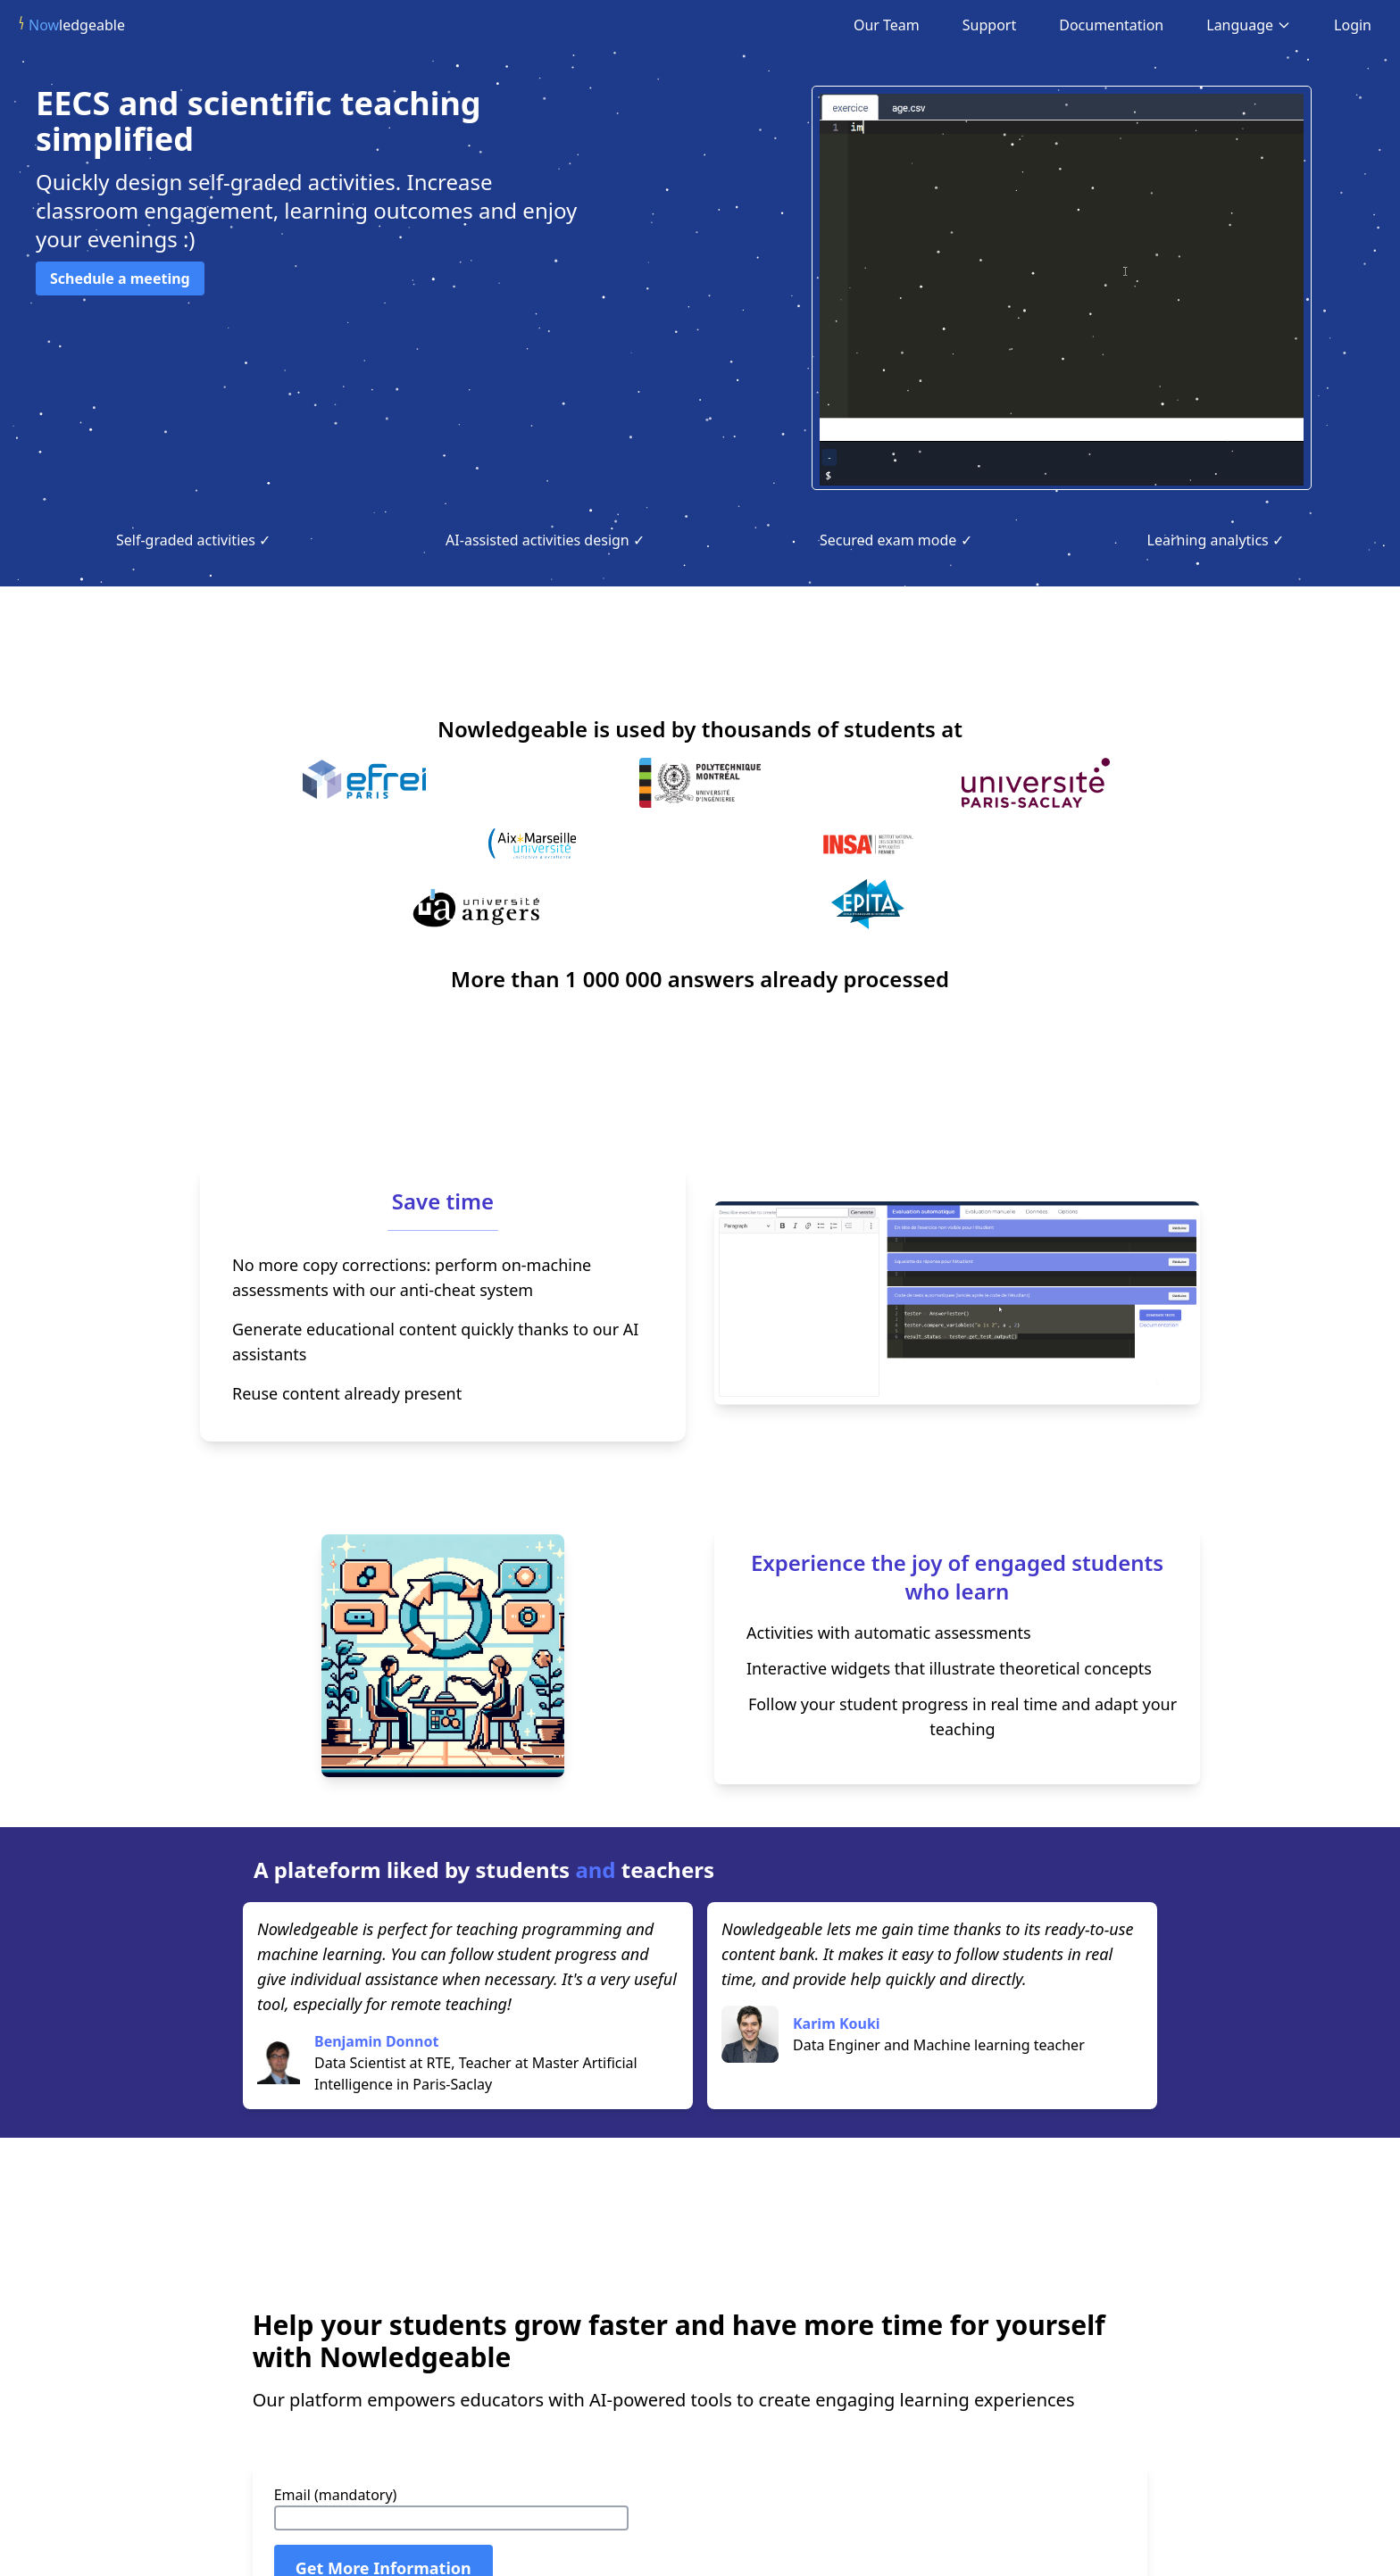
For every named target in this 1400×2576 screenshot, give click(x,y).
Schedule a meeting (120, 278)
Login (1352, 25)
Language (1248, 25)
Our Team (887, 25)
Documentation (1111, 25)
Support (989, 25)
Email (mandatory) (335, 2495)
